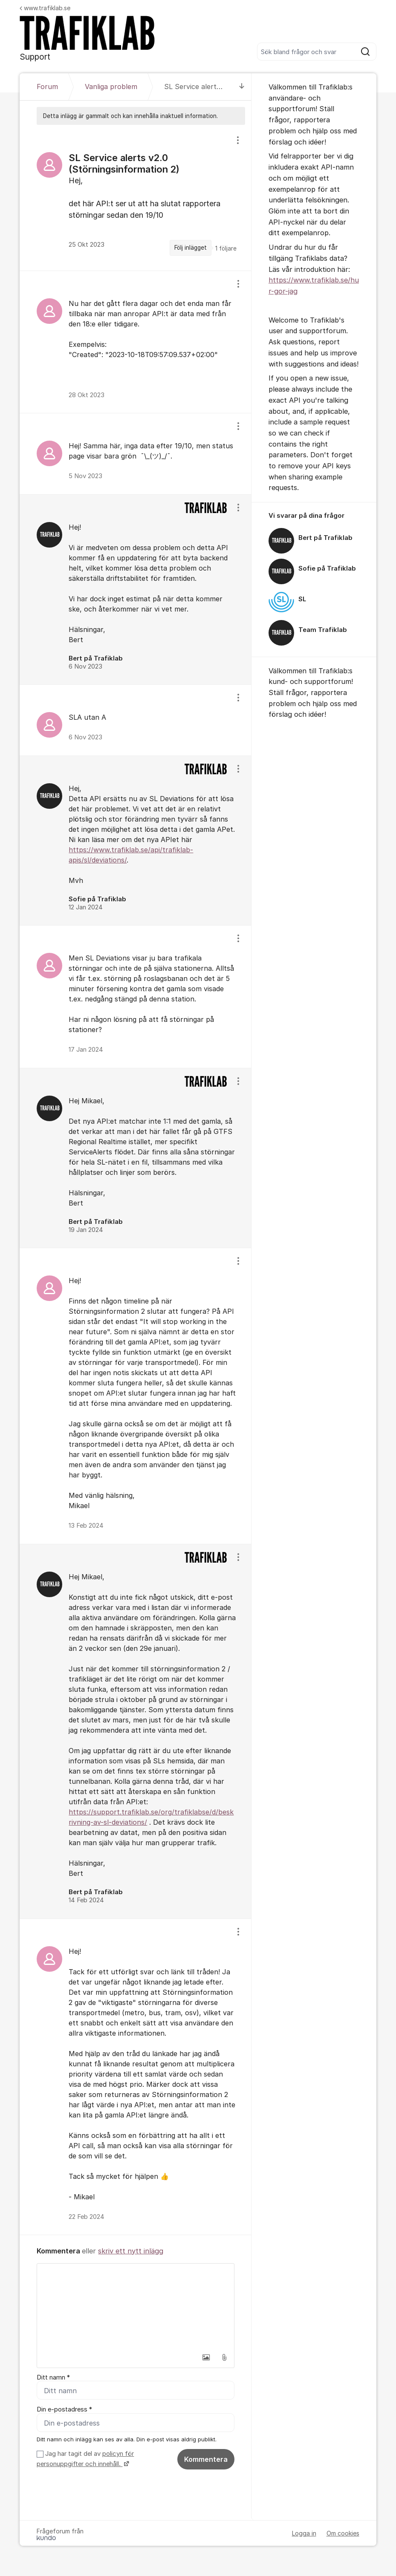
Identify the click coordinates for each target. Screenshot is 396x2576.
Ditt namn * (53, 2377)
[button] (206, 2357)
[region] (135, 198)
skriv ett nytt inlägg (130, 2251)
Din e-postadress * (64, 2410)
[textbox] (135, 2306)
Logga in (304, 2533)
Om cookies (343, 2533)
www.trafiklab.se (45, 8)
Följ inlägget (190, 247)
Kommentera (206, 2459)
